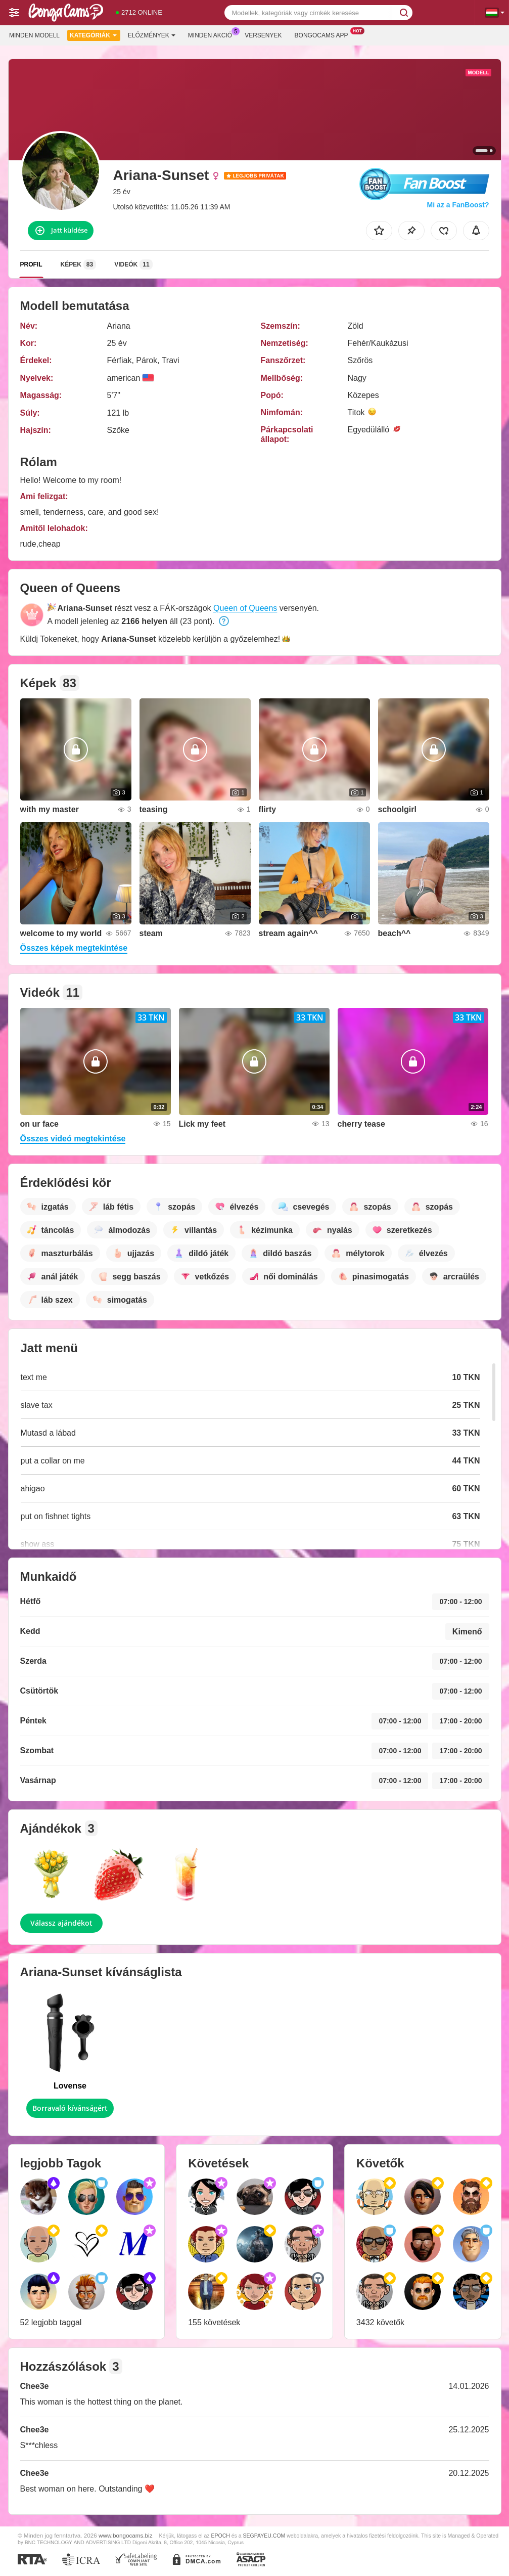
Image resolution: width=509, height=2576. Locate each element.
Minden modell (34, 35)
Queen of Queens (245, 608)
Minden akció (212, 34)
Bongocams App (324, 34)
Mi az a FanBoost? (458, 205)
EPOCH (220, 2536)
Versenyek (263, 35)
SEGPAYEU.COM (264, 2536)
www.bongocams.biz (126, 2535)
